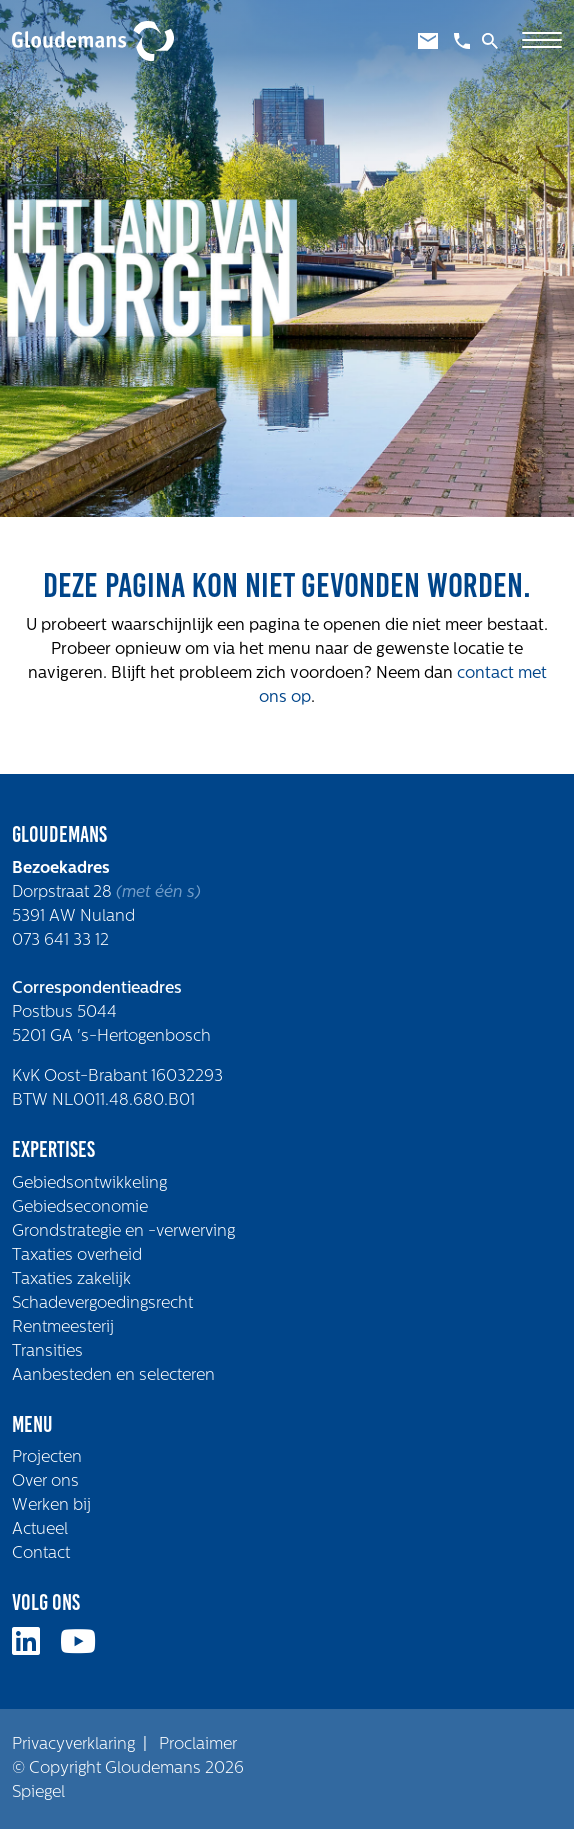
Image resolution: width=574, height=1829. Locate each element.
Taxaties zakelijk (71, 1280)
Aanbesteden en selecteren (113, 1376)
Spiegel (38, 1793)
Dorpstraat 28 (64, 893)
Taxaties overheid (77, 1256)
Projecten (47, 1458)
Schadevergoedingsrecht (102, 1304)
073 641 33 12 (60, 941)
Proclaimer (198, 1745)
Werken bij (51, 1506)
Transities (47, 1352)
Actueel (40, 1530)
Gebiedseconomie (80, 1208)
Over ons (45, 1482)
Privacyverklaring (73, 1745)
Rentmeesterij (63, 1328)
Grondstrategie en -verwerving (123, 1232)
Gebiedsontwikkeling (89, 1184)
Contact (41, 1554)
